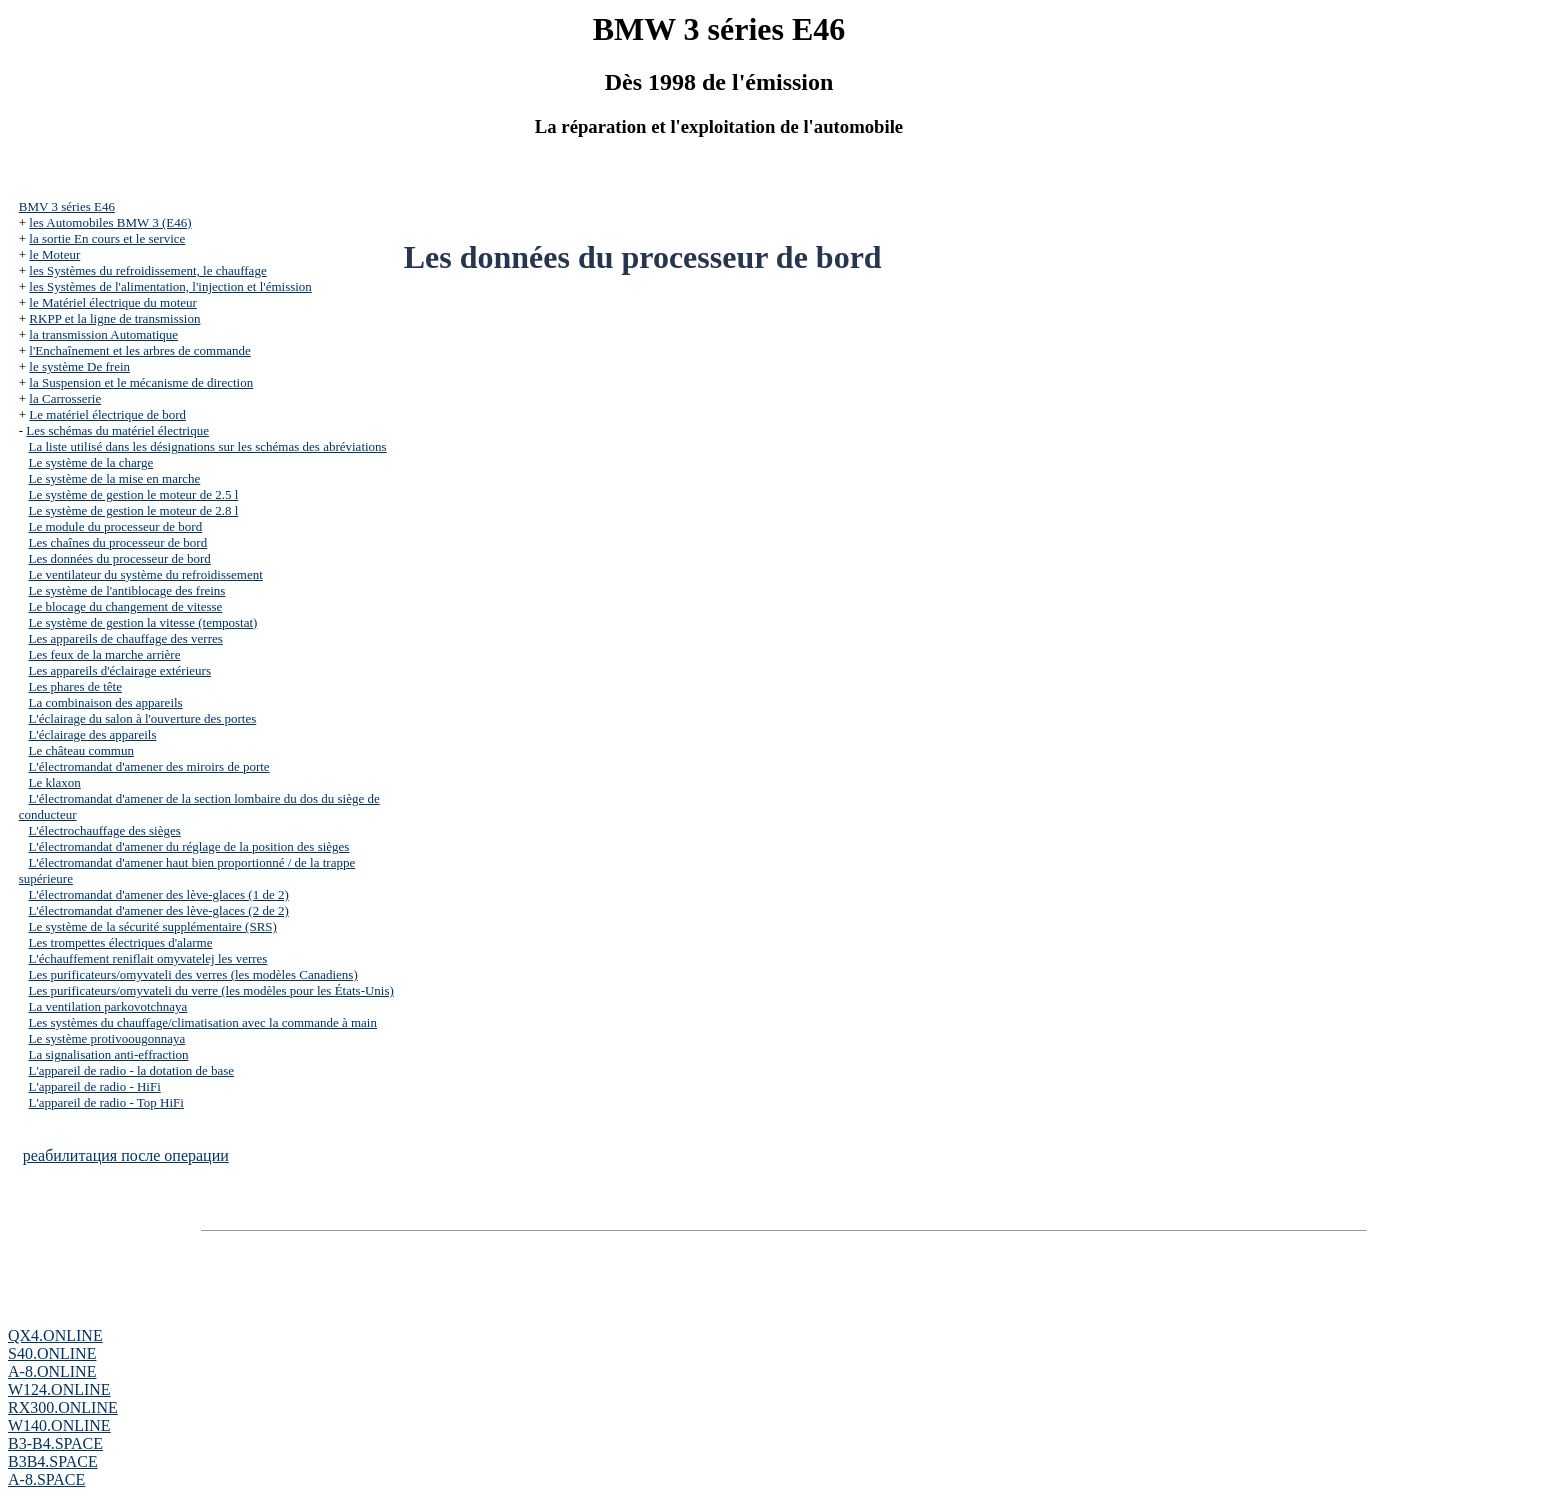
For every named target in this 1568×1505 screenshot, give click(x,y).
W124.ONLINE (59, 1389)
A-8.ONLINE (52, 1371)
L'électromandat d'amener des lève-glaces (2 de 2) (159, 910)
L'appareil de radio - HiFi (95, 1086)
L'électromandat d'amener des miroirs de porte (149, 766)
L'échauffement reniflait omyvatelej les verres (148, 958)
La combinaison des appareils (106, 702)
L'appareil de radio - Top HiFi (106, 1102)
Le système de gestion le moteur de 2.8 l (134, 510)
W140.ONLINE (59, 1425)
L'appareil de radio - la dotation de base (132, 1070)
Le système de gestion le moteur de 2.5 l (134, 494)
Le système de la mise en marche (115, 478)
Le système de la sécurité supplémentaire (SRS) (153, 926)
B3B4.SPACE (53, 1461)
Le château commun (81, 750)
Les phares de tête (75, 686)
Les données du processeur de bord (120, 558)
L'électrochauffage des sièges (105, 830)
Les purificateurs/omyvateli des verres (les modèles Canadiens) (193, 974)
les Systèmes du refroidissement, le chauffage (147, 270)
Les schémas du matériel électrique (117, 430)
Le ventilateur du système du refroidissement (146, 574)
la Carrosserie (65, 398)
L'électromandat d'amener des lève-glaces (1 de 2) (159, 894)
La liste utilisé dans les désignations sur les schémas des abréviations (208, 446)
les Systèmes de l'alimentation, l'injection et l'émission (170, 286)
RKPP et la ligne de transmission (114, 318)
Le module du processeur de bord (116, 526)
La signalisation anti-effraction (109, 1054)
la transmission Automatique (103, 334)
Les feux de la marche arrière (105, 654)
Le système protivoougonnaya (107, 1038)
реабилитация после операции (126, 1155)
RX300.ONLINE (63, 1407)
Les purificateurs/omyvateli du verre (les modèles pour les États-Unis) (211, 990)
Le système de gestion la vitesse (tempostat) (143, 622)
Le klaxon (55, 782)
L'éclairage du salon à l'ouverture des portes (143, 718)
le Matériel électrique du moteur (112, 302)
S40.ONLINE (52, 1353)
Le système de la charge (91, 462)
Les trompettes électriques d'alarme (121, 942)
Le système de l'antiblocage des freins (127, 590)
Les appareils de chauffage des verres (126, 638)
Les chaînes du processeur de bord (118, 542)
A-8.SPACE (46, 1479)
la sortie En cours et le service (107, 238)
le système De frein (79, 366)
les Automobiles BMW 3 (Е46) (110, 222)
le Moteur (54, 254)
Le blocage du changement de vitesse (126, 606)
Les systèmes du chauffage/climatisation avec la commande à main (203, 1022)
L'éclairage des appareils (93, 734)
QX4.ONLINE (55, 1335)
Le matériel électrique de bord (107, 414)
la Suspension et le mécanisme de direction (141, 382)
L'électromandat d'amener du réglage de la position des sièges (189, 846)
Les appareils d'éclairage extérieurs (120, 670)
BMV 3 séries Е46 (67, 206)
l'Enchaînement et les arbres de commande (139, 350)
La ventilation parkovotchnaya (108, 1006)
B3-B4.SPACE (55, 1443)
